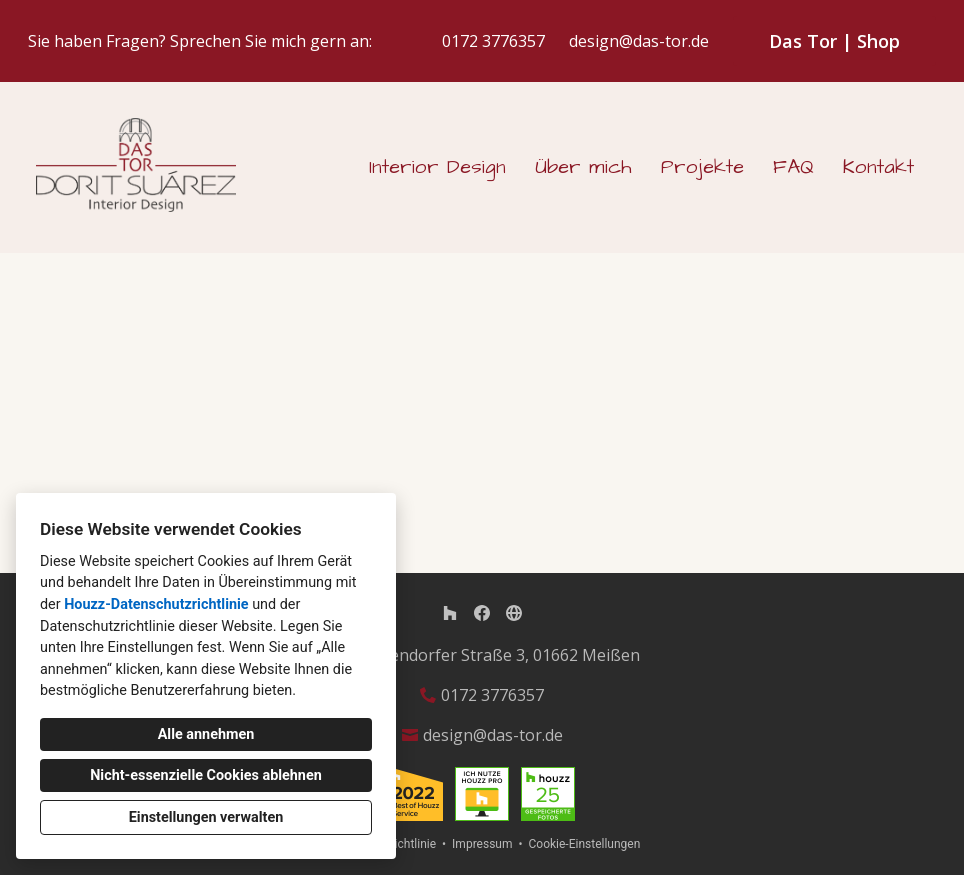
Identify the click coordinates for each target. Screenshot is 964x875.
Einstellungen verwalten (206, 817)
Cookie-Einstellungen (584, 844)
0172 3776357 (493, 41)
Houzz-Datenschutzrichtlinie (156, 604)
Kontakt (878, 167)
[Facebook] (482, 613)
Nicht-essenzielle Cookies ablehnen (206, 775)
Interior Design (437, 167)
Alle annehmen (206, 734)
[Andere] (514, 613)
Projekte (702, 167)
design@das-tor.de (639, 41)
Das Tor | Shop (834, 41)
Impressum (482, 844)
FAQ (793, 167)
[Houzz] (450, 613)
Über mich (583, 167)
